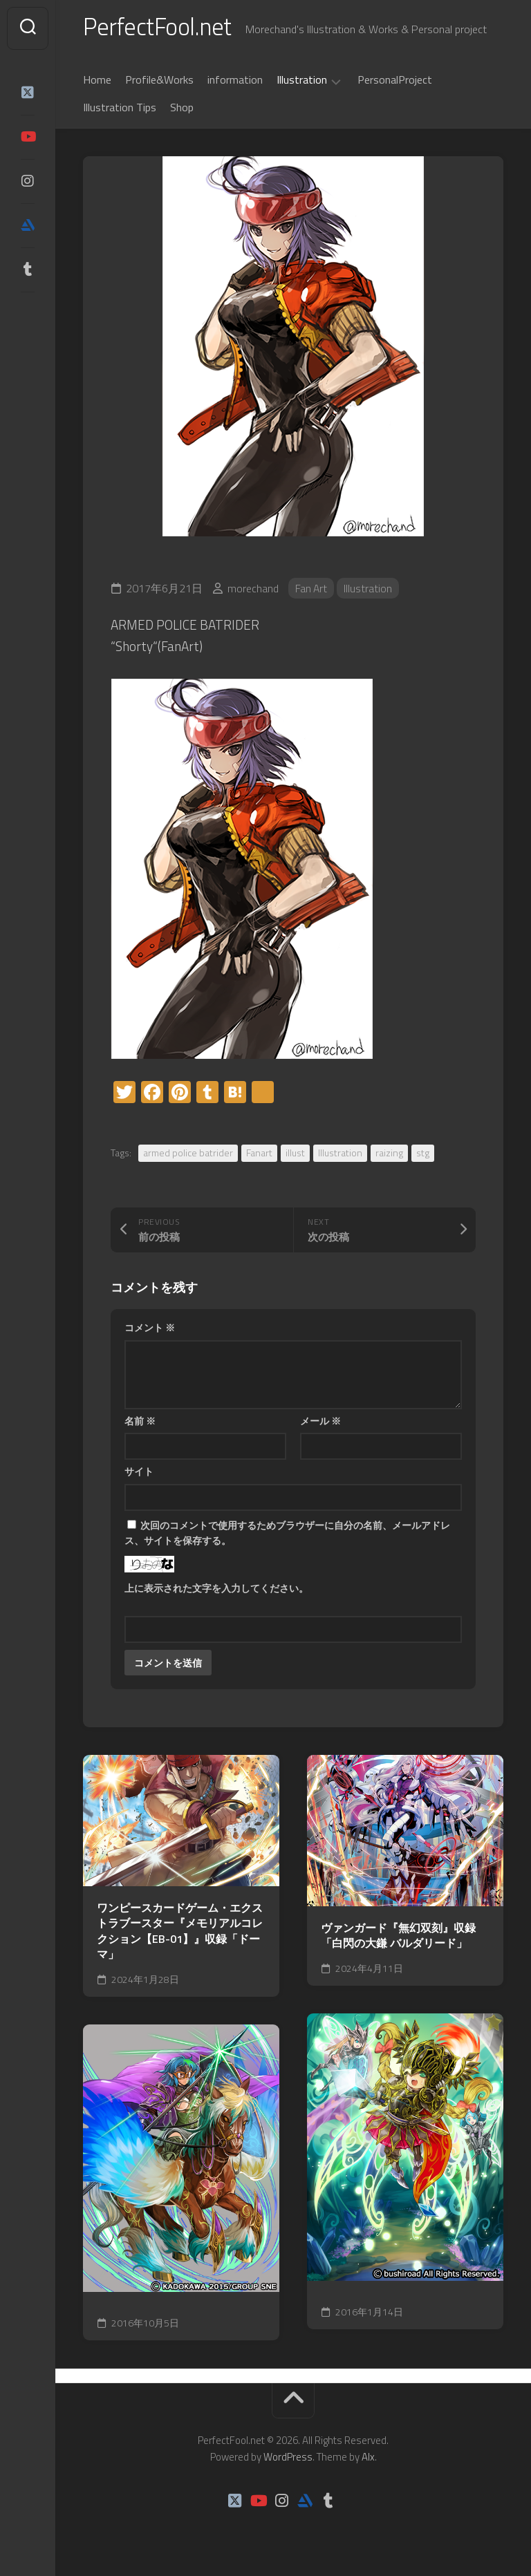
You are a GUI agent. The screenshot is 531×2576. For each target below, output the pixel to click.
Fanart (259, 1156)
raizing (389, 1156)
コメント (149, 1331)
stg (422, 1156)
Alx (368, 2459)
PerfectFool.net (161, 28)
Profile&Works (159, 82)
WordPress (288, 2459)
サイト (138, 1474)
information (235, 82)
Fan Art (311, 591)
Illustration (302, 83)
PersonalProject (394, 82)
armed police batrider (188, 1156)
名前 (140, 1423)
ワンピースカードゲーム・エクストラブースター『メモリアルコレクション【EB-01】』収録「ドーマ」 (180, 1934)
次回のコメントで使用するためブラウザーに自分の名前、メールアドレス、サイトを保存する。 (287, 1536)
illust (295, 1156)
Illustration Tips (119, 110)
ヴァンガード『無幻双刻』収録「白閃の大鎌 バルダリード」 (398, 1938)
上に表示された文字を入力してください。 (216, 1591)
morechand (253, 591)
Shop (182, 110)
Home (97, 82)
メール (320, 1423)
